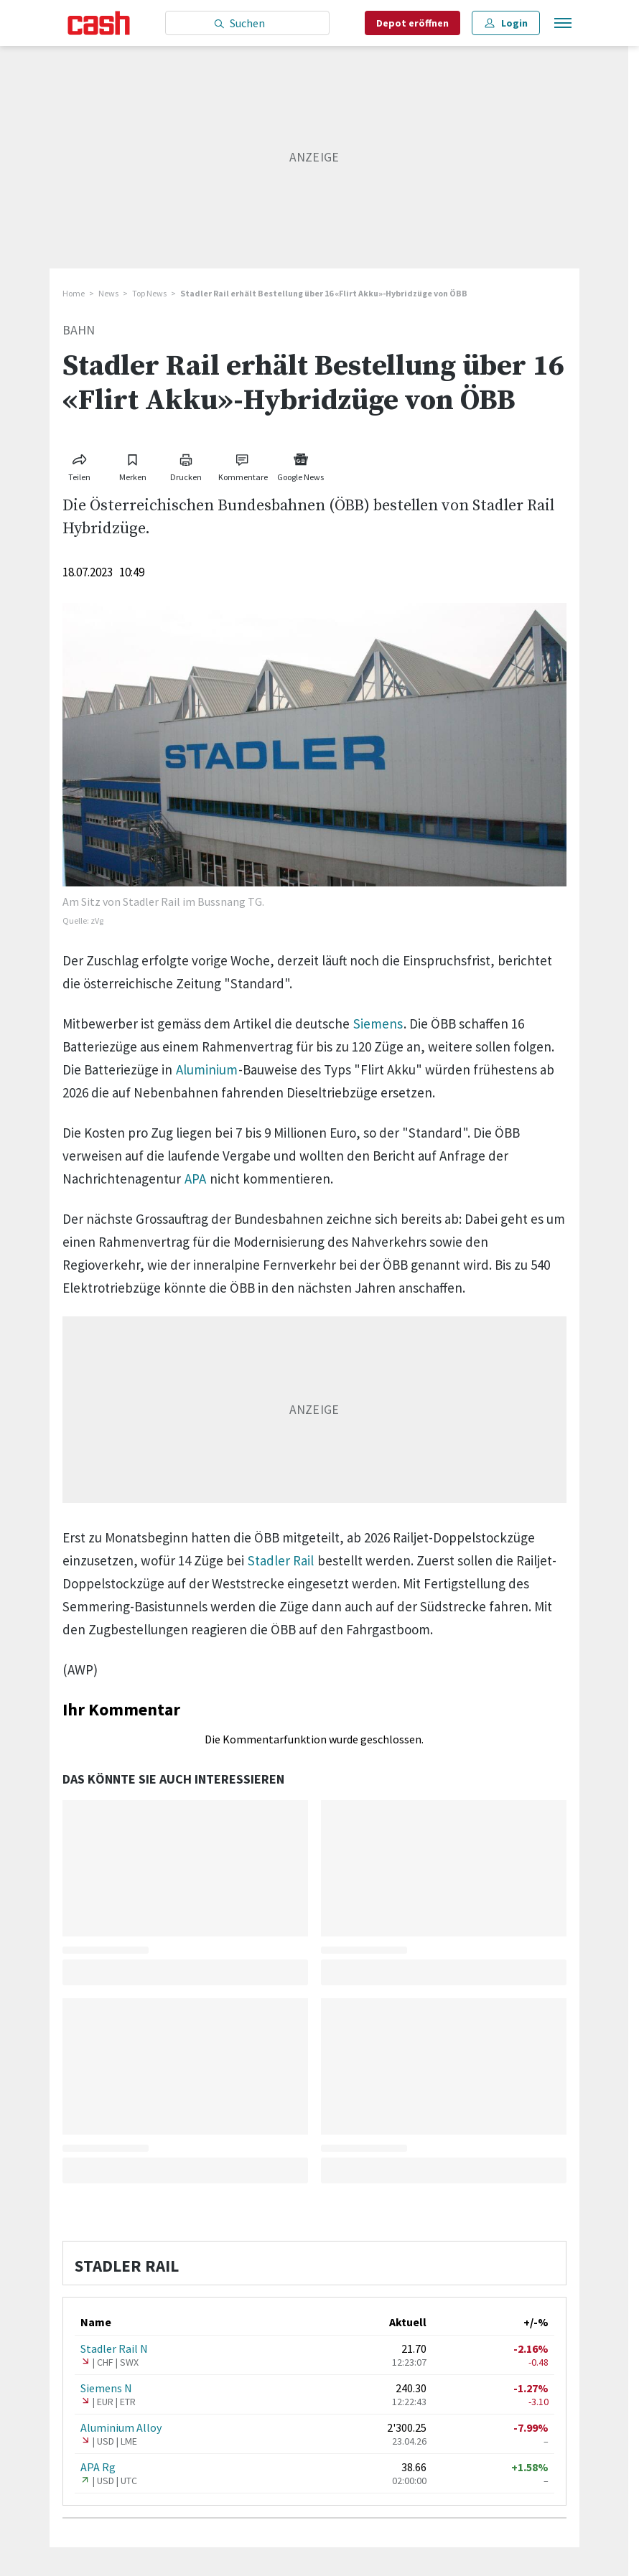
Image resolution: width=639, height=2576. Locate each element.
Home (73, 293)
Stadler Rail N (114, 2348)
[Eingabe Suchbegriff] (247, 23)
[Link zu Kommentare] (243, 464)
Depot (412, 23)
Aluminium (207, 1069)
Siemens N (106, 2388)
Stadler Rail (281, 1560)
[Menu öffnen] (561, 23)
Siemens (378, 1023)
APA (195, 1178)
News (108, 293)
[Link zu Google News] (301, 464)
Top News (149, 293)
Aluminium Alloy (121, 2427)
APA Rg (98, 2467)
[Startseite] (98, 23)
